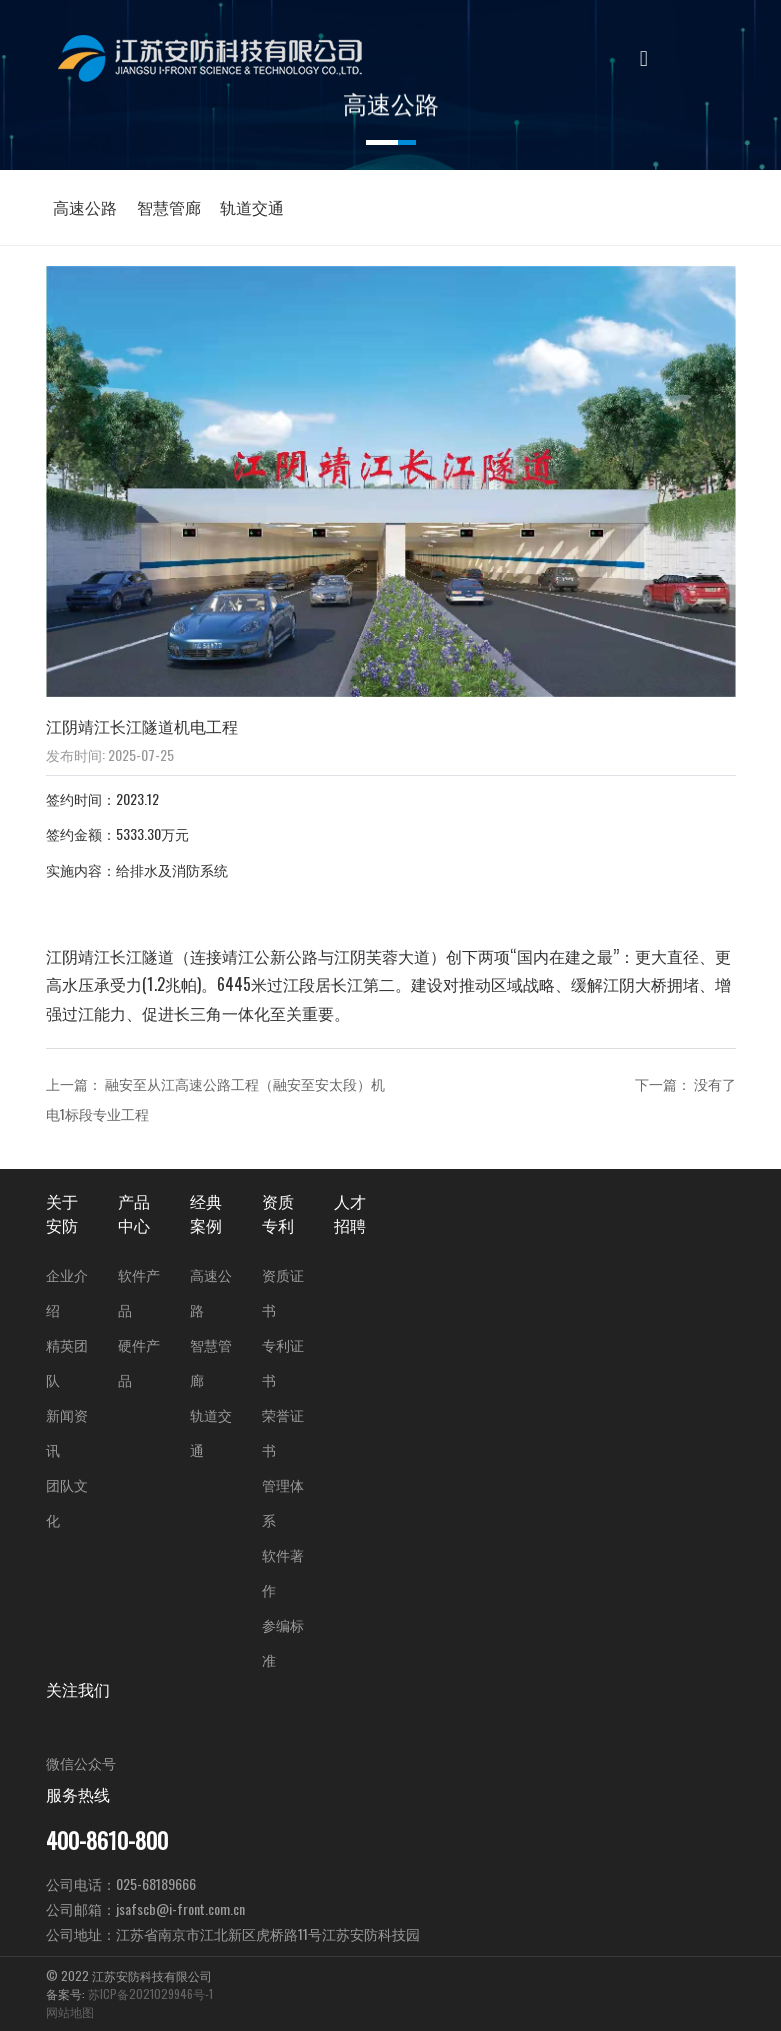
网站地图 (70, 2011)
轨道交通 (252, 207)
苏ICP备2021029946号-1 (150, 1993)
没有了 (715, 1083)
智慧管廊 (169, 207)
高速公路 (85, 207)
